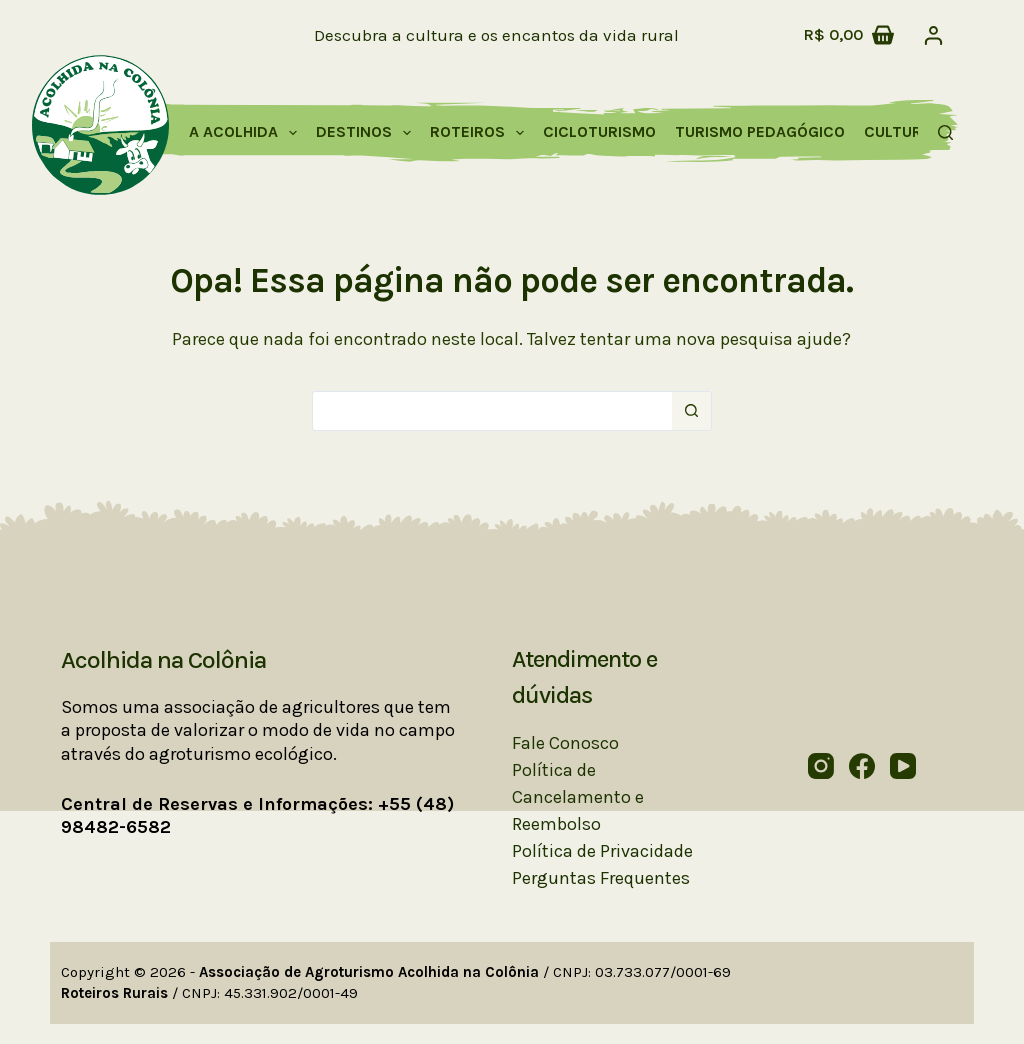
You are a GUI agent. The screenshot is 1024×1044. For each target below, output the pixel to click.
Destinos (367, 133)
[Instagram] (821, 766)
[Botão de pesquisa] (692, 411)
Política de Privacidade (602, 851)
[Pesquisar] (945, 132)
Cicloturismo (599, 131)
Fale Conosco (565, 743)
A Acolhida (247, 133)
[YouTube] (903, 766)
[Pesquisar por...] (492, 411)
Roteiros (481, 133)
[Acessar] (933, 35)
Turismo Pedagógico (760, 131)
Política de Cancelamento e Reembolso (578, 797)
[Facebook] (862, 766)
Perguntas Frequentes (601, 878)
